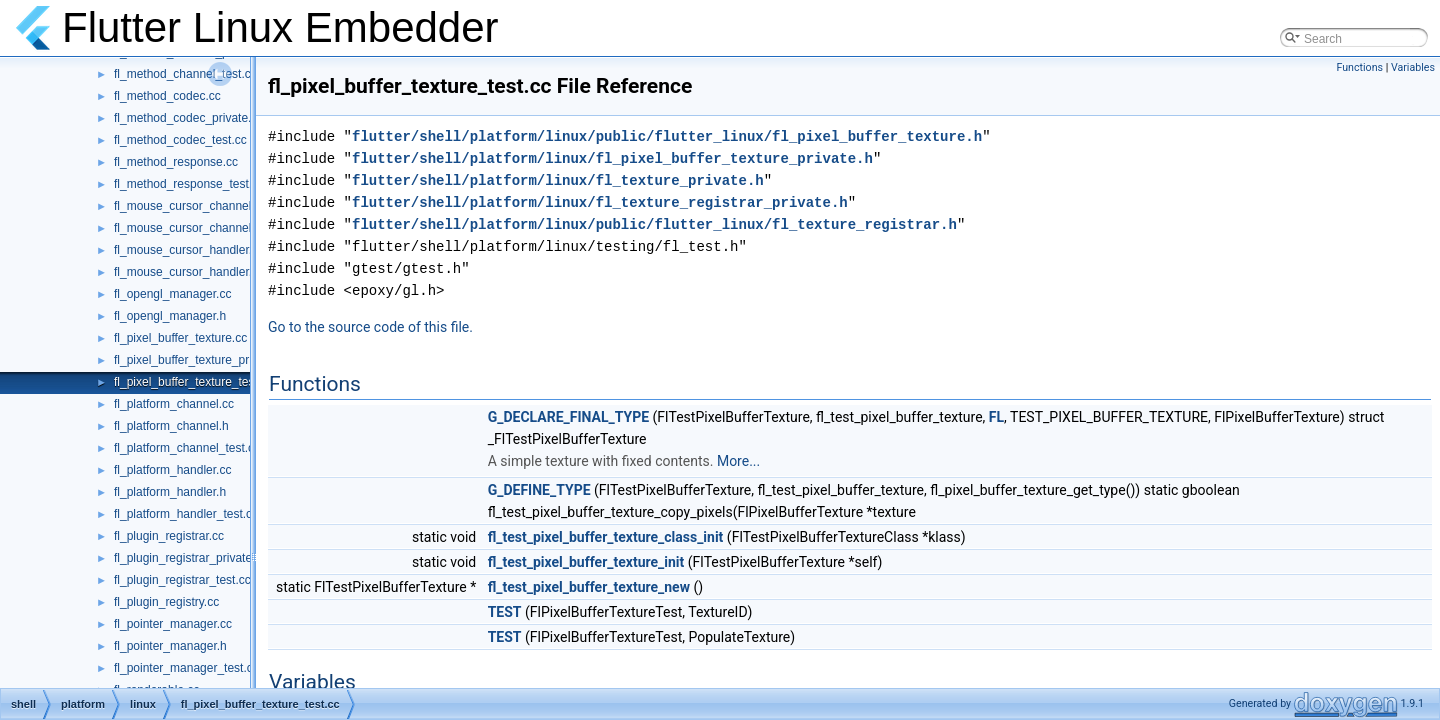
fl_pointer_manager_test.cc (186, 668)
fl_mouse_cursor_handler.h (186, 272)
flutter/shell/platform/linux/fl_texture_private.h (558, 180)
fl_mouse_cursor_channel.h (187, 228)
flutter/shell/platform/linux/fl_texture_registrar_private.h (600, 202)
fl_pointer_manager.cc (173, 624)
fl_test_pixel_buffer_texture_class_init (606, 537)
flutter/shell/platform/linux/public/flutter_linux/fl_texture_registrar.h (654, 224)
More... (738, 461)
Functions (1359, 67)
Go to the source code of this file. (370, 327)
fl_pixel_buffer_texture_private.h (199, 360)
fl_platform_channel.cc (174, 404)
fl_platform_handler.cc (172, 470)
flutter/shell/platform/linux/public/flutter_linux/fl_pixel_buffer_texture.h (667, 136)
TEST (505, 612)
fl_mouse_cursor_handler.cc (189, 250)
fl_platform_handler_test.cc (186, 514)
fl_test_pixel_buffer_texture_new (589, 587)
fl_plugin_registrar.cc (169, 536)
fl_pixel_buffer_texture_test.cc (193, 382)
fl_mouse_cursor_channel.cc (190, 206)
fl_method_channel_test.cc (185, 74)
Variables (1413, 67)
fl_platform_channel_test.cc (187, 448)
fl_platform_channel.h (171, 426)
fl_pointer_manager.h (170, 646)
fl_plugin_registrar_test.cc (182, 580)
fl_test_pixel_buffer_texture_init (586, 562)
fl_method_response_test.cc (189, 184)
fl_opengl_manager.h (170, 316)
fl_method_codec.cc (167, 96)
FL (996, 417)
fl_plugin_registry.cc (166, 602)
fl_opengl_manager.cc (172, 294)
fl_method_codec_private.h (186, 118)
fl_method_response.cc (176, 162)
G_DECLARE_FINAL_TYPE (568, 417)
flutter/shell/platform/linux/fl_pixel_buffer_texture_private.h (612, 158)
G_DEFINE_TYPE (539, 490)
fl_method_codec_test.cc (180, 140)
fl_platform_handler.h (170, 492)
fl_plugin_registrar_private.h (188, 558)
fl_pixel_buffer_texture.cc (180, 338)
